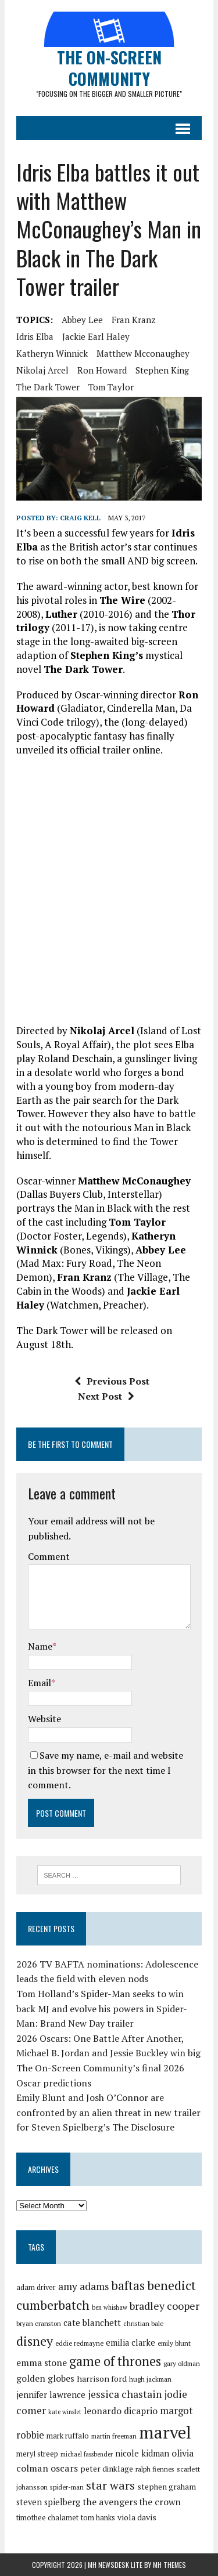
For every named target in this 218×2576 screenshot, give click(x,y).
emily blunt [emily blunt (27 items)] (174, 2343)
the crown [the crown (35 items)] (160, 2502)
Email (39, 1682)
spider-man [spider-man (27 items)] (67, 2487)
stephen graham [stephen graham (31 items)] (166, 2486)
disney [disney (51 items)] (34, 2340)
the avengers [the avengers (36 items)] (110, 2501)
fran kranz (134, 319)
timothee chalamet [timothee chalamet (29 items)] (47, 2518)
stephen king (162, 370)
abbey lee (82, 319)
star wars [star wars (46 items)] (110, 2485)
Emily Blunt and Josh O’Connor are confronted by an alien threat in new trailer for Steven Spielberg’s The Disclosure (108, 2112)
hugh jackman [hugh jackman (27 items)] (150, 2379)
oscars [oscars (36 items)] (64, 2468)
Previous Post (111, 1381)
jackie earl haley (96, 336)
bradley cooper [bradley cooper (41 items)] (164, 2306)
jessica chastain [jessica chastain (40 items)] (125, 2394)
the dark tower (48, 387)
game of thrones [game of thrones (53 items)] (115, 2361)
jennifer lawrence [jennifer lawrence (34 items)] (50, 2394)
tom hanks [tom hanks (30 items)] (98, 2517)
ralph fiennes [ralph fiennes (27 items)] (154, 2469)
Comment (49, 1556)
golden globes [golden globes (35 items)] (45, 2378)
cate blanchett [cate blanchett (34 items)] (92, 2322)
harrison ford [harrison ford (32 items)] (102, 2378)
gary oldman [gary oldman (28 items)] (181, 2363)
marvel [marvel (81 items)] (165, 2432)
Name (40, 1646)
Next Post (106, 1396)
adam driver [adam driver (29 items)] (36, 2287)
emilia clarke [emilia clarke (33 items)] (130, 2342)
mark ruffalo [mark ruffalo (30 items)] (68, 2435)
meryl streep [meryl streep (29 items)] (37, 2454)
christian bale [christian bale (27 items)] (143, 2323)
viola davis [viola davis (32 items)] (136, 2517)
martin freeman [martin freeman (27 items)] (114, 2436)
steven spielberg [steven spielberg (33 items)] (48, 2502)
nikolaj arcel (42, 370)
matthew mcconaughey (143, 353)
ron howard (102, 370)
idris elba (34, 336)
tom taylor (111, 387)
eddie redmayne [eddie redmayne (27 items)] (79, 2343)
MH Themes (169, 2565)
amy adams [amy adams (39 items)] (83, 2286)
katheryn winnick (52, 353)
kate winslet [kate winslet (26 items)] (64, 2412)
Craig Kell (80, 517)
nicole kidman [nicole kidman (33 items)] (142, 2453)
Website (44, 1718)
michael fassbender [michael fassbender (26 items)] (86, 2454)
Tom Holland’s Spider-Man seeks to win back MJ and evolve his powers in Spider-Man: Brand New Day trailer (101, 2008)
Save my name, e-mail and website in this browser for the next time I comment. (105, 1770)
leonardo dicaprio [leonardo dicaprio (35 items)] (121, 2410)
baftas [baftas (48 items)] (128, 2285)
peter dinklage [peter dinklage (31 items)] (106, 2468)
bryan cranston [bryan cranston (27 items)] (38, 2323)
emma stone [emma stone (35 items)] (41, 2362)
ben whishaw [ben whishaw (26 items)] (109, 2307)
